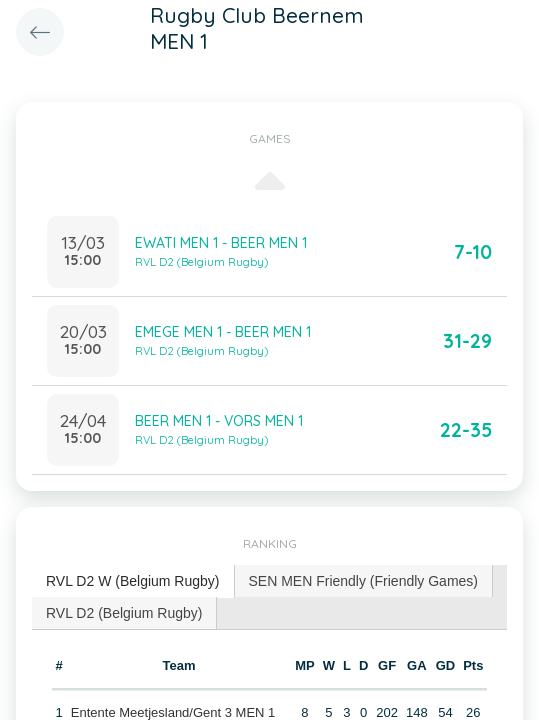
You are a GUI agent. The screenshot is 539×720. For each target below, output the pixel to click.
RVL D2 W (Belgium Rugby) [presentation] (133, 581)
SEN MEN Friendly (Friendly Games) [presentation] (364, 581)
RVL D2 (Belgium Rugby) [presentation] (124, 613)
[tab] (133, 581)
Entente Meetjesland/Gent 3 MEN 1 (173, 712)
